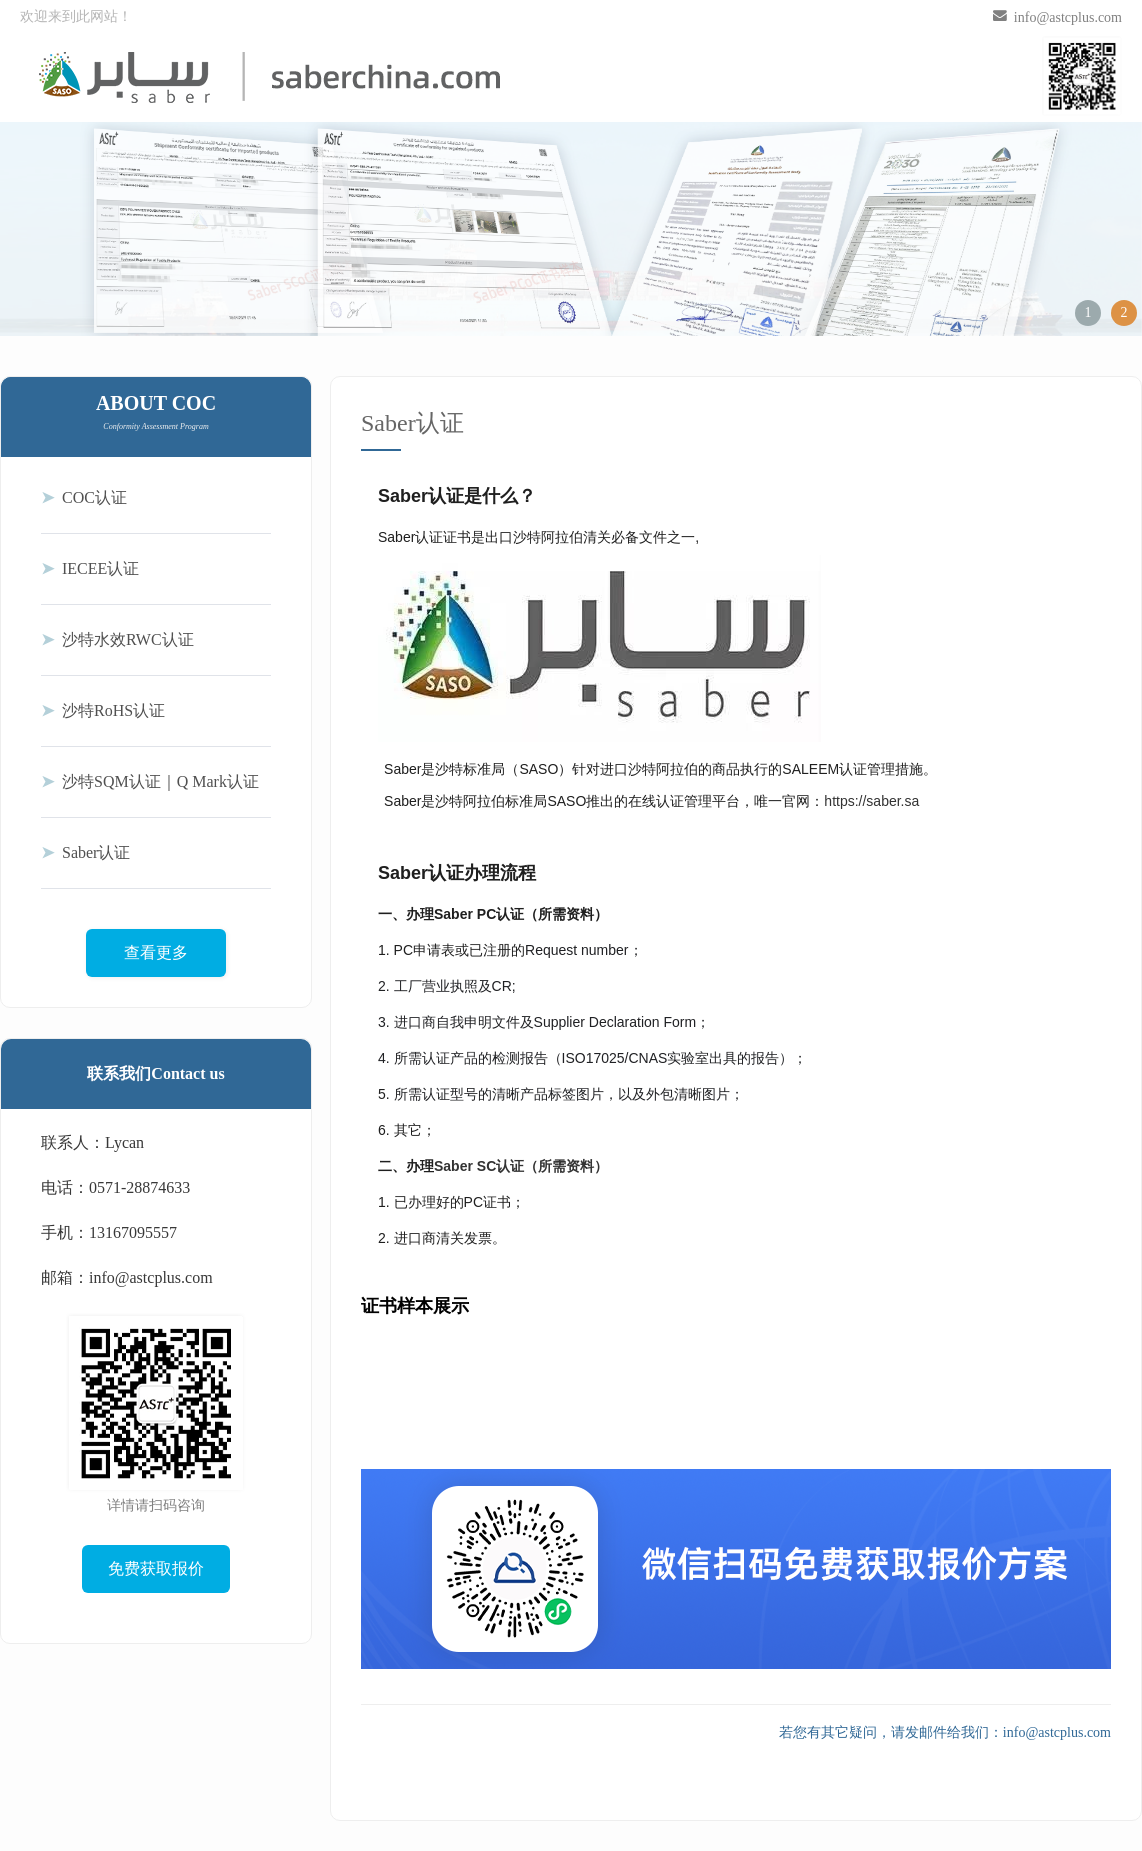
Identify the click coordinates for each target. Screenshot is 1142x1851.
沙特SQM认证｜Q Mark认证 (150, 781)
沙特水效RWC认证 (117, 639)
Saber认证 (85, 852)
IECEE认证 (90, 568)
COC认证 (84, 497)
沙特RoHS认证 (103, 710)
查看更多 (156, 952)
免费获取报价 (156, 1568)
